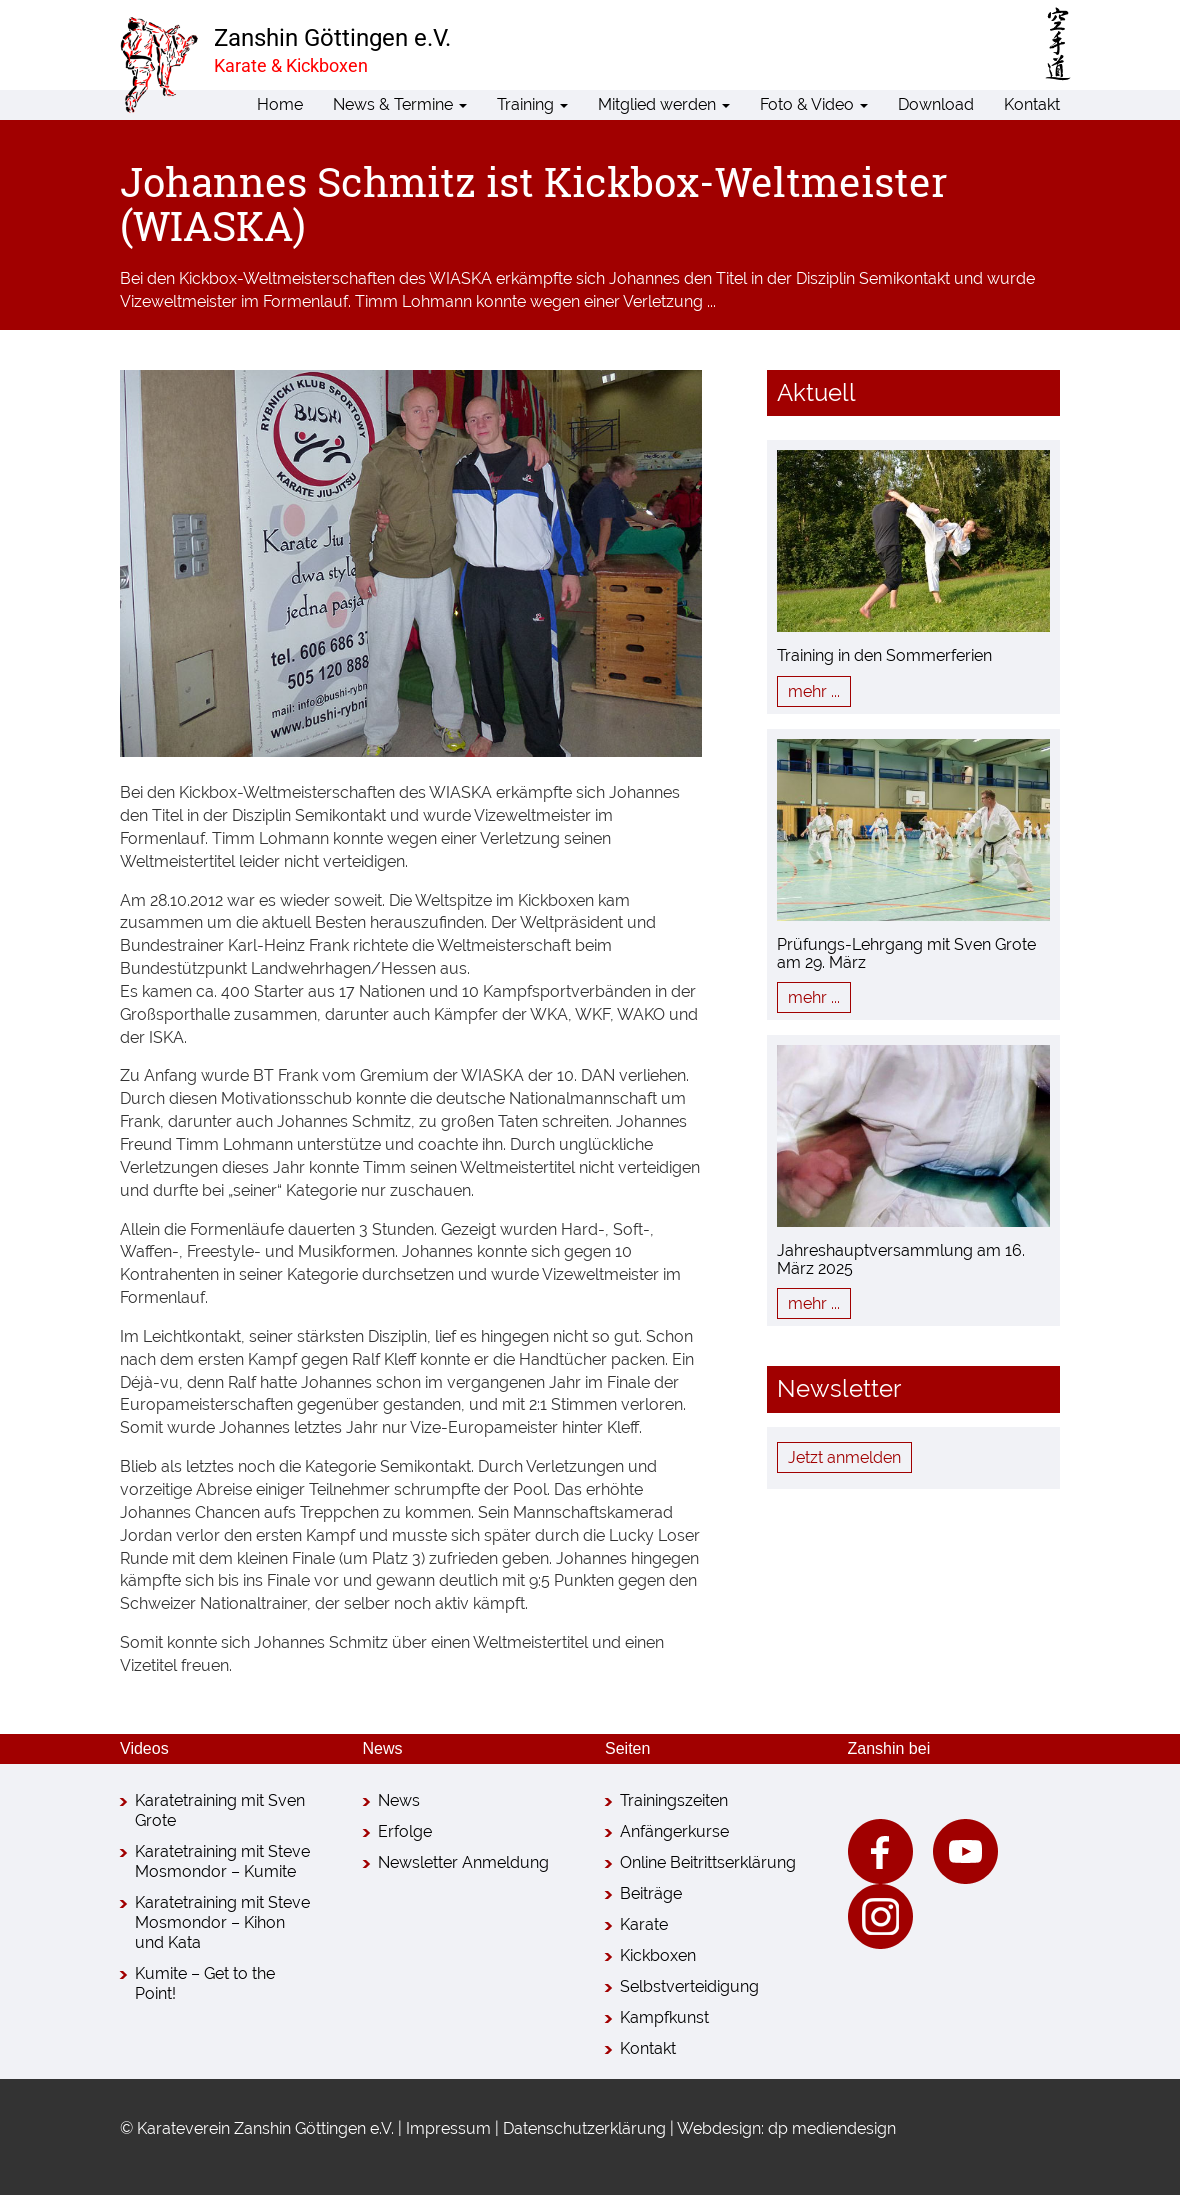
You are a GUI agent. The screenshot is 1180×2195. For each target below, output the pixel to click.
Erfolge (405, 1831)
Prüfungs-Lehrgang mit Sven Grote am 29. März (906, 953)
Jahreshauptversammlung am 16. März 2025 (901, 1259)
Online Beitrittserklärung (708, 1862)
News (399, 1800)
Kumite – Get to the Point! (205, 1983)
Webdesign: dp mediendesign (786, 2128)
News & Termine (400, 104)
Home (280, 104)
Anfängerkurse (674, 1831)
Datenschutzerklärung (584, 2128)
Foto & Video (814, 104)
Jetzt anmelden (844, 1457)
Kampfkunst (664, 2017)
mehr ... (814, 691)
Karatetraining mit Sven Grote (220, 1810)
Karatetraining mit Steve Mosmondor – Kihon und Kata (222, 1922)
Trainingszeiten (674, 1800)
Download (936, 104)
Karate (644, 1924)
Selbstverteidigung (689, 1986)
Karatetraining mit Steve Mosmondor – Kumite (222, 1861)
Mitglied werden (664, 104)
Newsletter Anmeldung (463, 1862)
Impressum (448, 2128)
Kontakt (1032, 104)
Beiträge (651, 1893)
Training (532, 104)
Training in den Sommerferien (884, 655)
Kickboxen (658, 1955)
